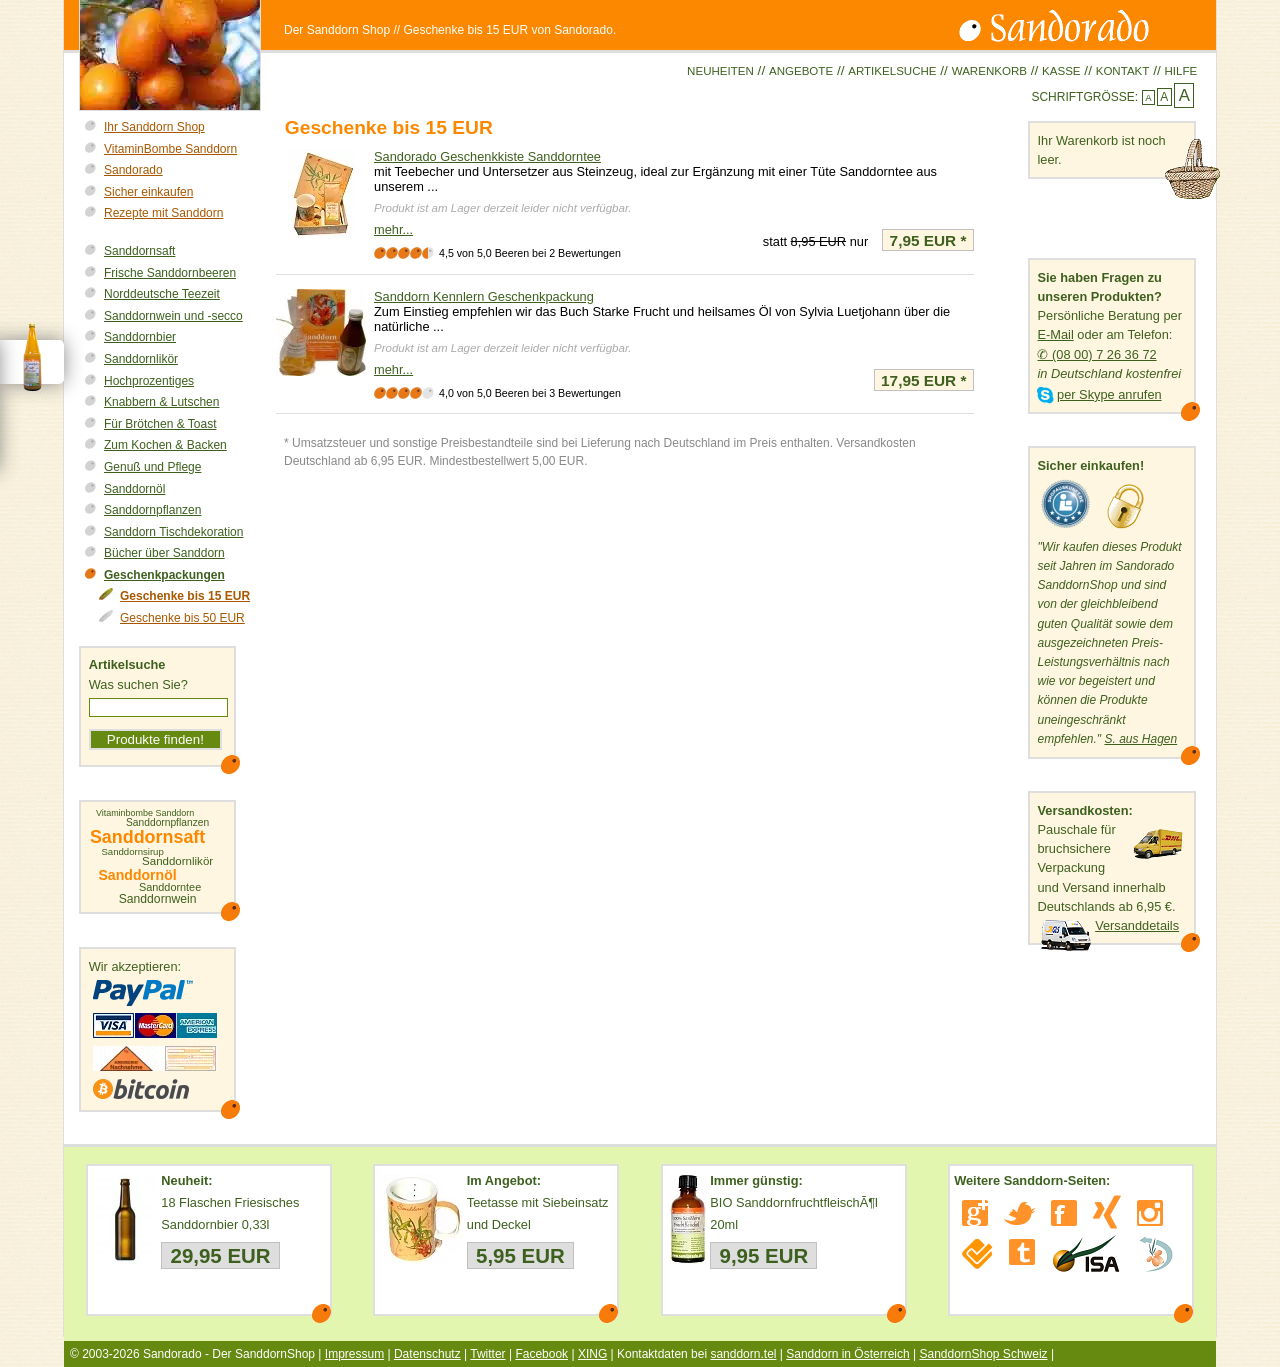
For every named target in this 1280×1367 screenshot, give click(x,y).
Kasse (1061, 71)
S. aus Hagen (1140, 739)
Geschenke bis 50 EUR (182, 618)
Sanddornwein (158, 899)
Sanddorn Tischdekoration (173, 532)
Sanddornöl (134, 489)
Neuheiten (720, 71)
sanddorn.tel (743, 1354)
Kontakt (1123, 71)
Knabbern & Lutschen (161, 402)
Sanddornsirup (132, 852)
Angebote (801, 71)
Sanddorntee (170, 887)
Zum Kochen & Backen (165, 445)
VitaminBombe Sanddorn (170, 149)
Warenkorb (989, 71)
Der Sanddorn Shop (337, 30)
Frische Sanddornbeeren (170, 273)
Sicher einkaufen (148, 192)
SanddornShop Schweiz (983, 1354)
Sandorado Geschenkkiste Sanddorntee (487, 156)
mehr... (393, 229)
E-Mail (1055, 334)
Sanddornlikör (141, 359)
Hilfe (1180, 71)
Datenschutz (427, 1354)
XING (592, 1354)
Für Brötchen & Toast (160, 424)
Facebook (541, 1354)
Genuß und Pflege (152, 467)
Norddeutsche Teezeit (162, 294)
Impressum (354, 1354)
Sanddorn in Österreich (847, 1354)
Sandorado (133, 170)
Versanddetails (1137, 925)
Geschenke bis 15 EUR (185, 596)
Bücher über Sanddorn (164, 553)
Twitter (487, 1354)
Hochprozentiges (149, 381)
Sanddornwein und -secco (173, 316)
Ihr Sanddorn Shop (154, 127)
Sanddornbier (140, 337)
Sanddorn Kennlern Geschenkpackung (484, 296)
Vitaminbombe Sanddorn (145, 813)
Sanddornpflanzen (152, 510)
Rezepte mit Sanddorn (163, 213)
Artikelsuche (892, 71)
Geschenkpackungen (164, 575)
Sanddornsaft (139, 251)
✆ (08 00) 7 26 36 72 (1096, 354)
